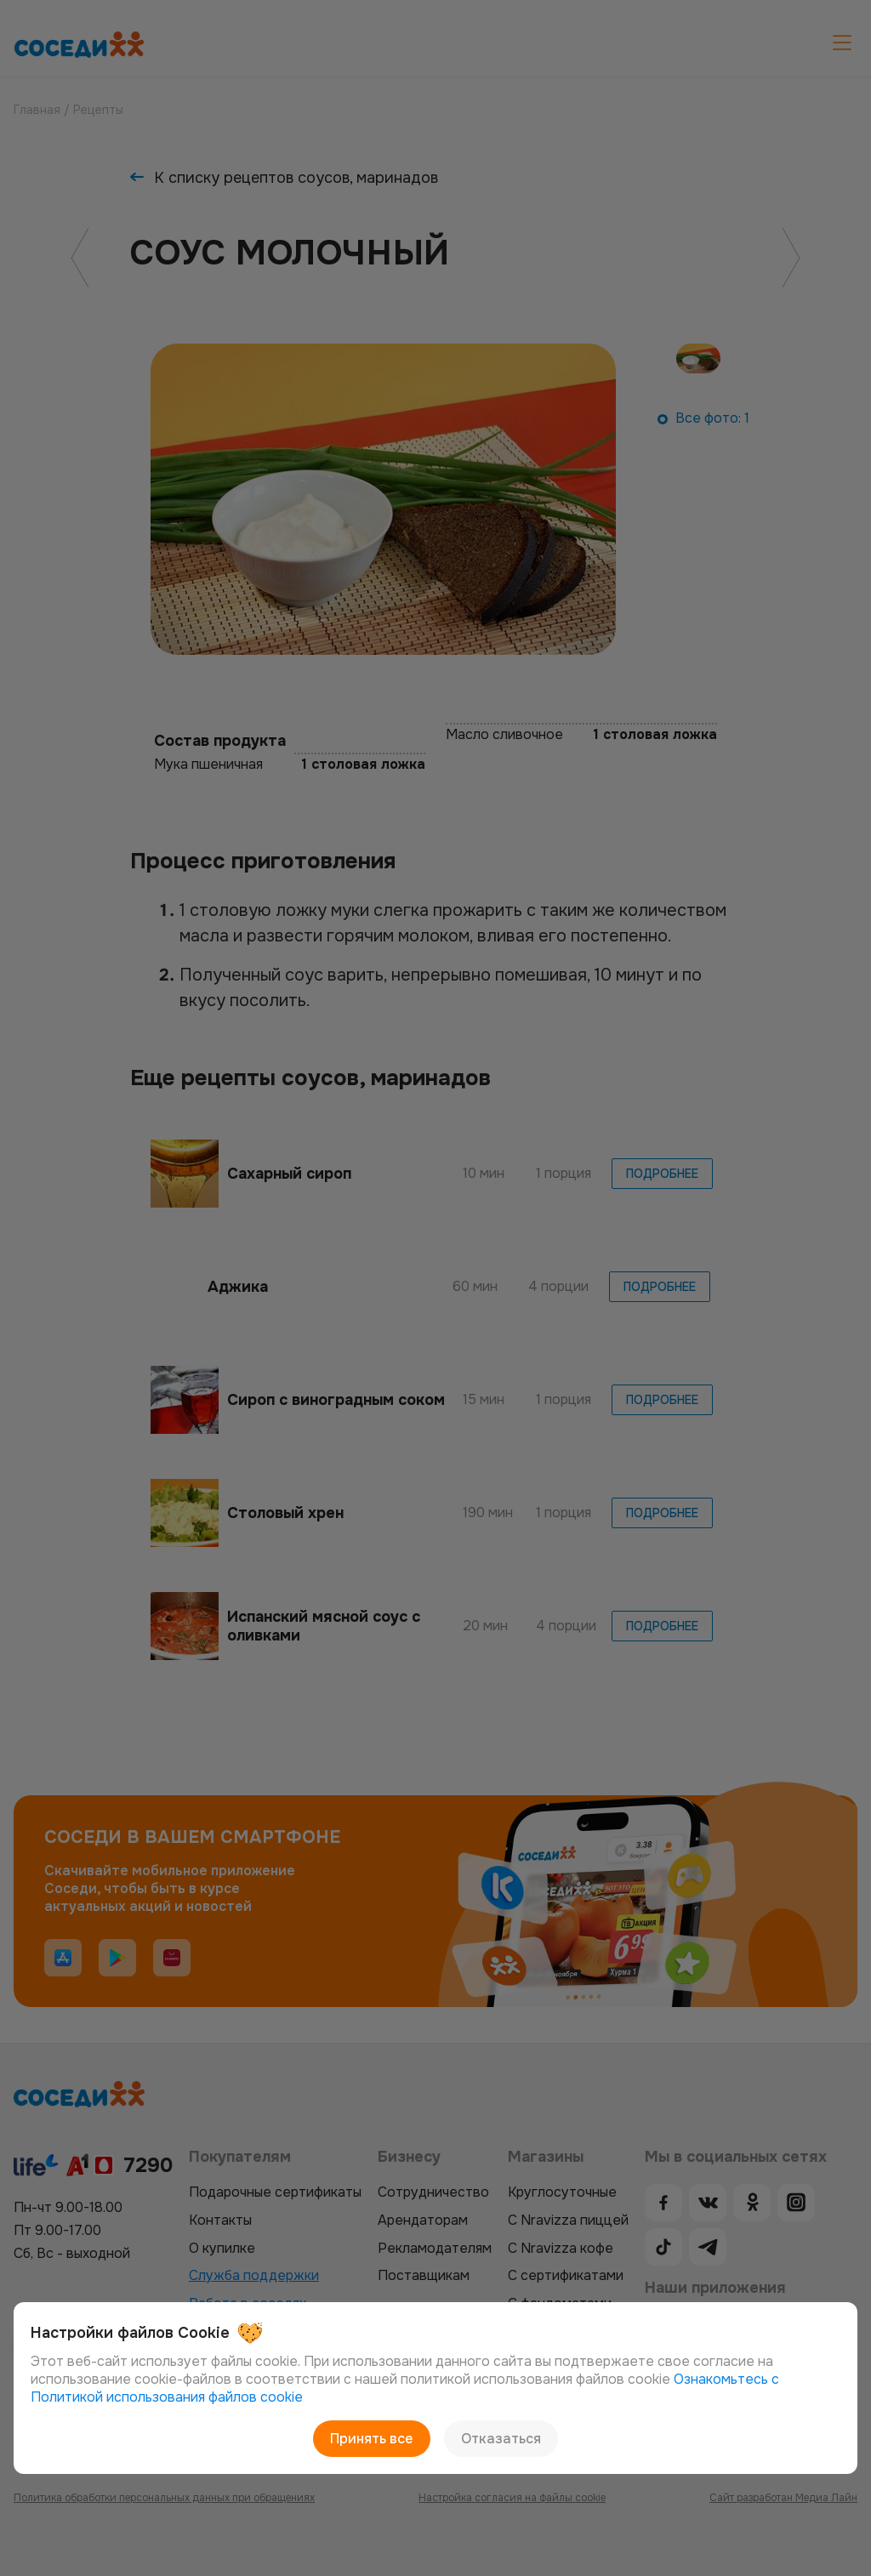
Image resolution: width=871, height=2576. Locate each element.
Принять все (372, 2439)
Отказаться (501, 2439)
